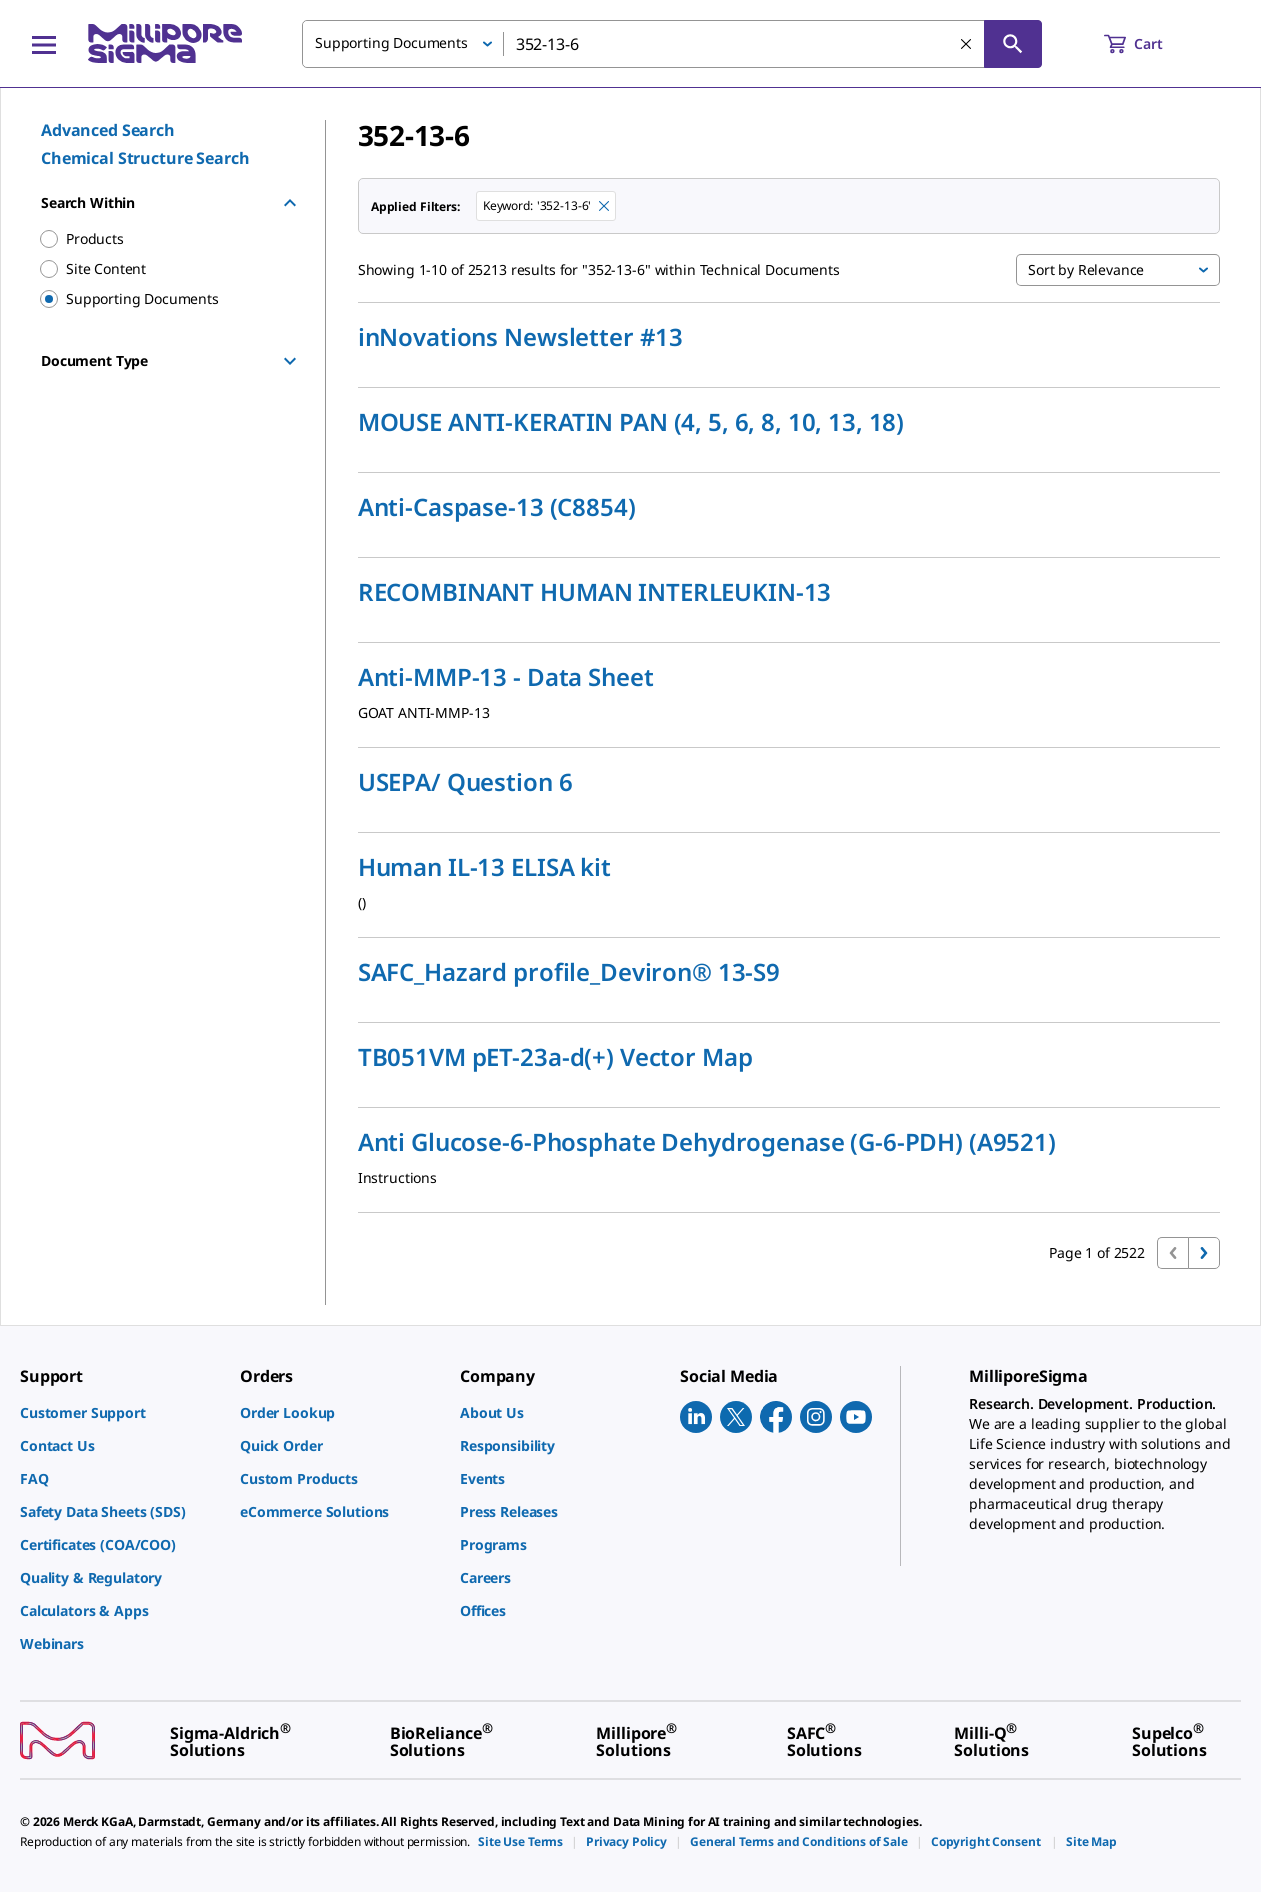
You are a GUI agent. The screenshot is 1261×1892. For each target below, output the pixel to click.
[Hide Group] (290, 203)
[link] (120, 1412)
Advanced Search (108, 130)
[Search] (1013, 44)
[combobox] (672, 44)
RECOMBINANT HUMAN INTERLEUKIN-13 (595, 592)
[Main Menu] (44, 44)
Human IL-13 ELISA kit (484, 867)
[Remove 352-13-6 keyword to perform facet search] (604, 206)
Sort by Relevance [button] (1086, 269)
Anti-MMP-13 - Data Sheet (506, 677)
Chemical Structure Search (145, 158)
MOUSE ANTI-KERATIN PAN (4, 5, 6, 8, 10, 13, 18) (631, 422)
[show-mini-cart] (1151, 44)
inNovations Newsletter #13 (520, 337)
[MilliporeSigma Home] (165, 43)
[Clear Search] (966, 44)
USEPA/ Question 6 (465, 782)
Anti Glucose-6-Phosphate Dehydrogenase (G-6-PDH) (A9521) (707, 1142)
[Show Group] (290, 361)
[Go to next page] (1204, 1253)
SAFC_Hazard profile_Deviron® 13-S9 (569, 972)
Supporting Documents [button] (391, 42)
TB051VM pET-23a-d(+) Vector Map (555, 1057)
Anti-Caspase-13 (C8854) (497, 507)
